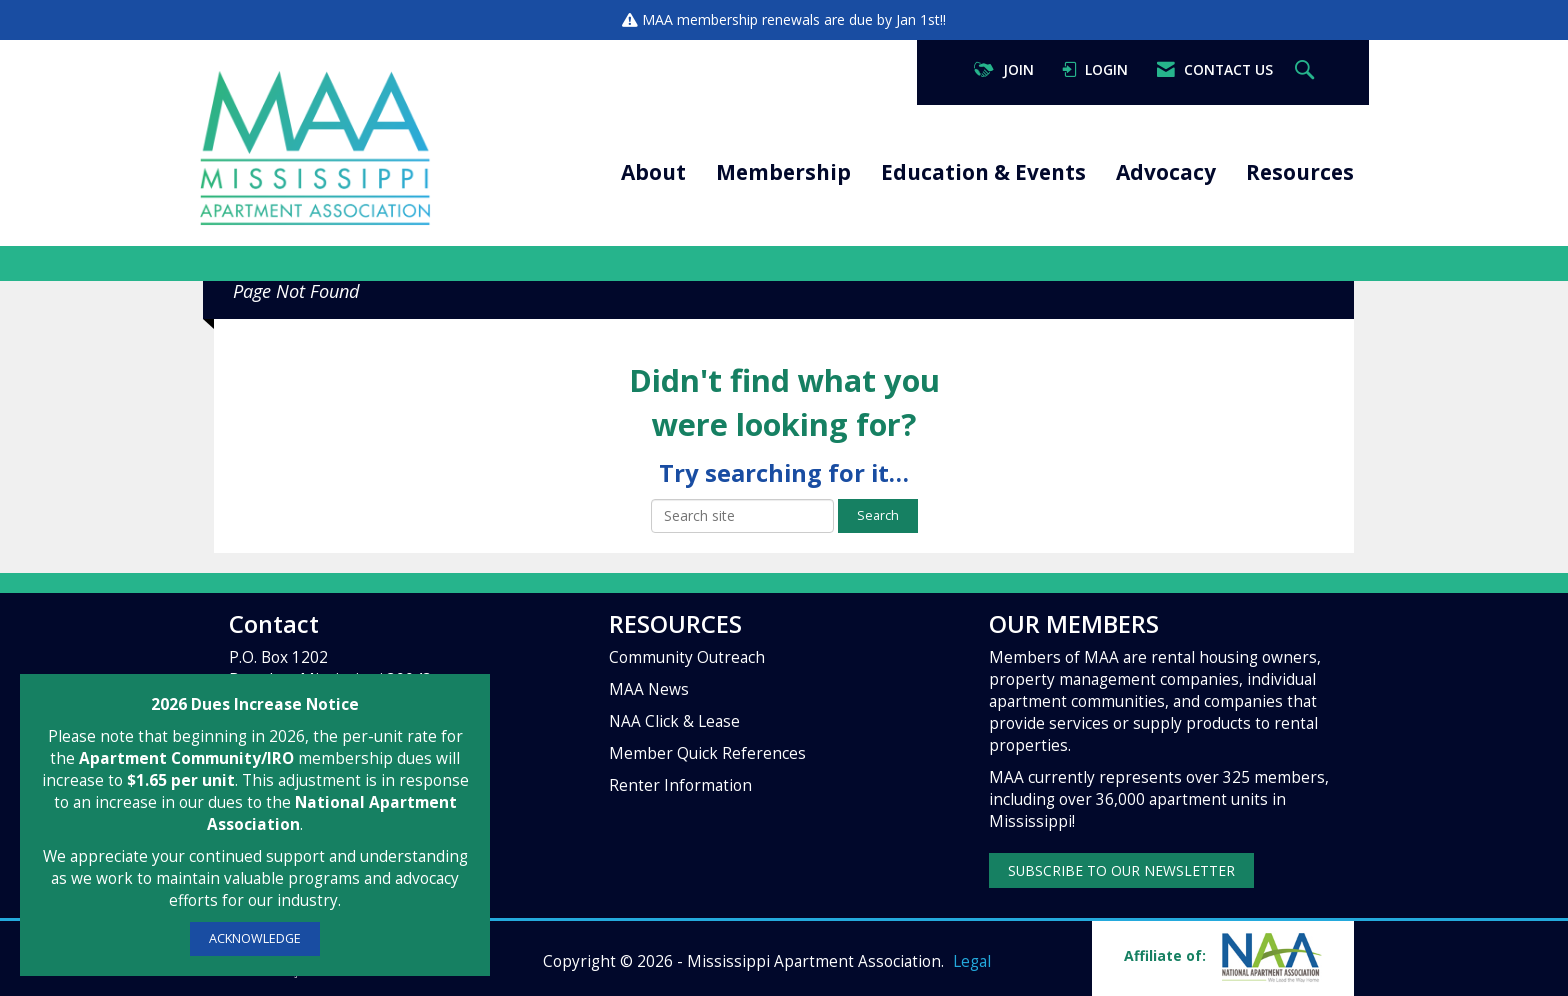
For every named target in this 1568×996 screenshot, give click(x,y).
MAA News (649, 689)
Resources (1300, 172)
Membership (783, 172)
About (653, 172)
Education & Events (983, 172)
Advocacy (1166, 172)
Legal (972, 961)
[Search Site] (1307, 70)
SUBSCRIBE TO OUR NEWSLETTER (1121, 870)
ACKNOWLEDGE (255, 938)
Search (878, 515)
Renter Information (680, 785)
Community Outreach (687, 657)
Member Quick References (707, 753)
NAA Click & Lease (674, 721)
